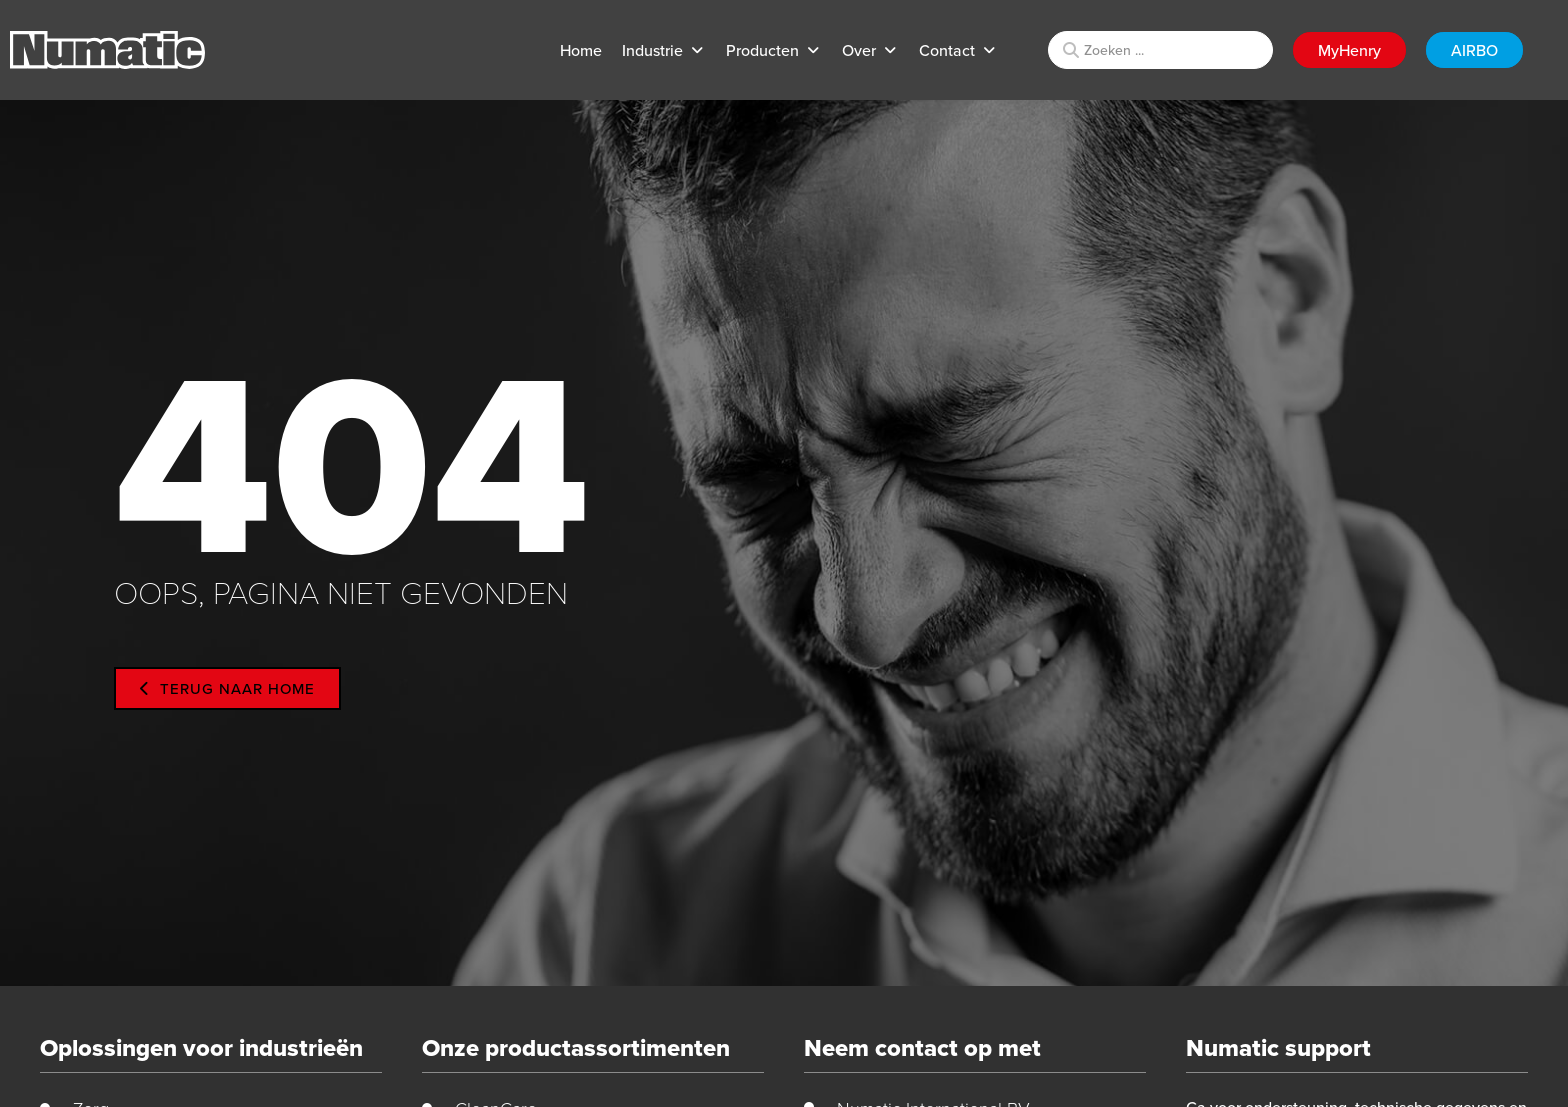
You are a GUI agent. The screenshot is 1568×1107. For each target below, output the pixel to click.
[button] (664, 50)
